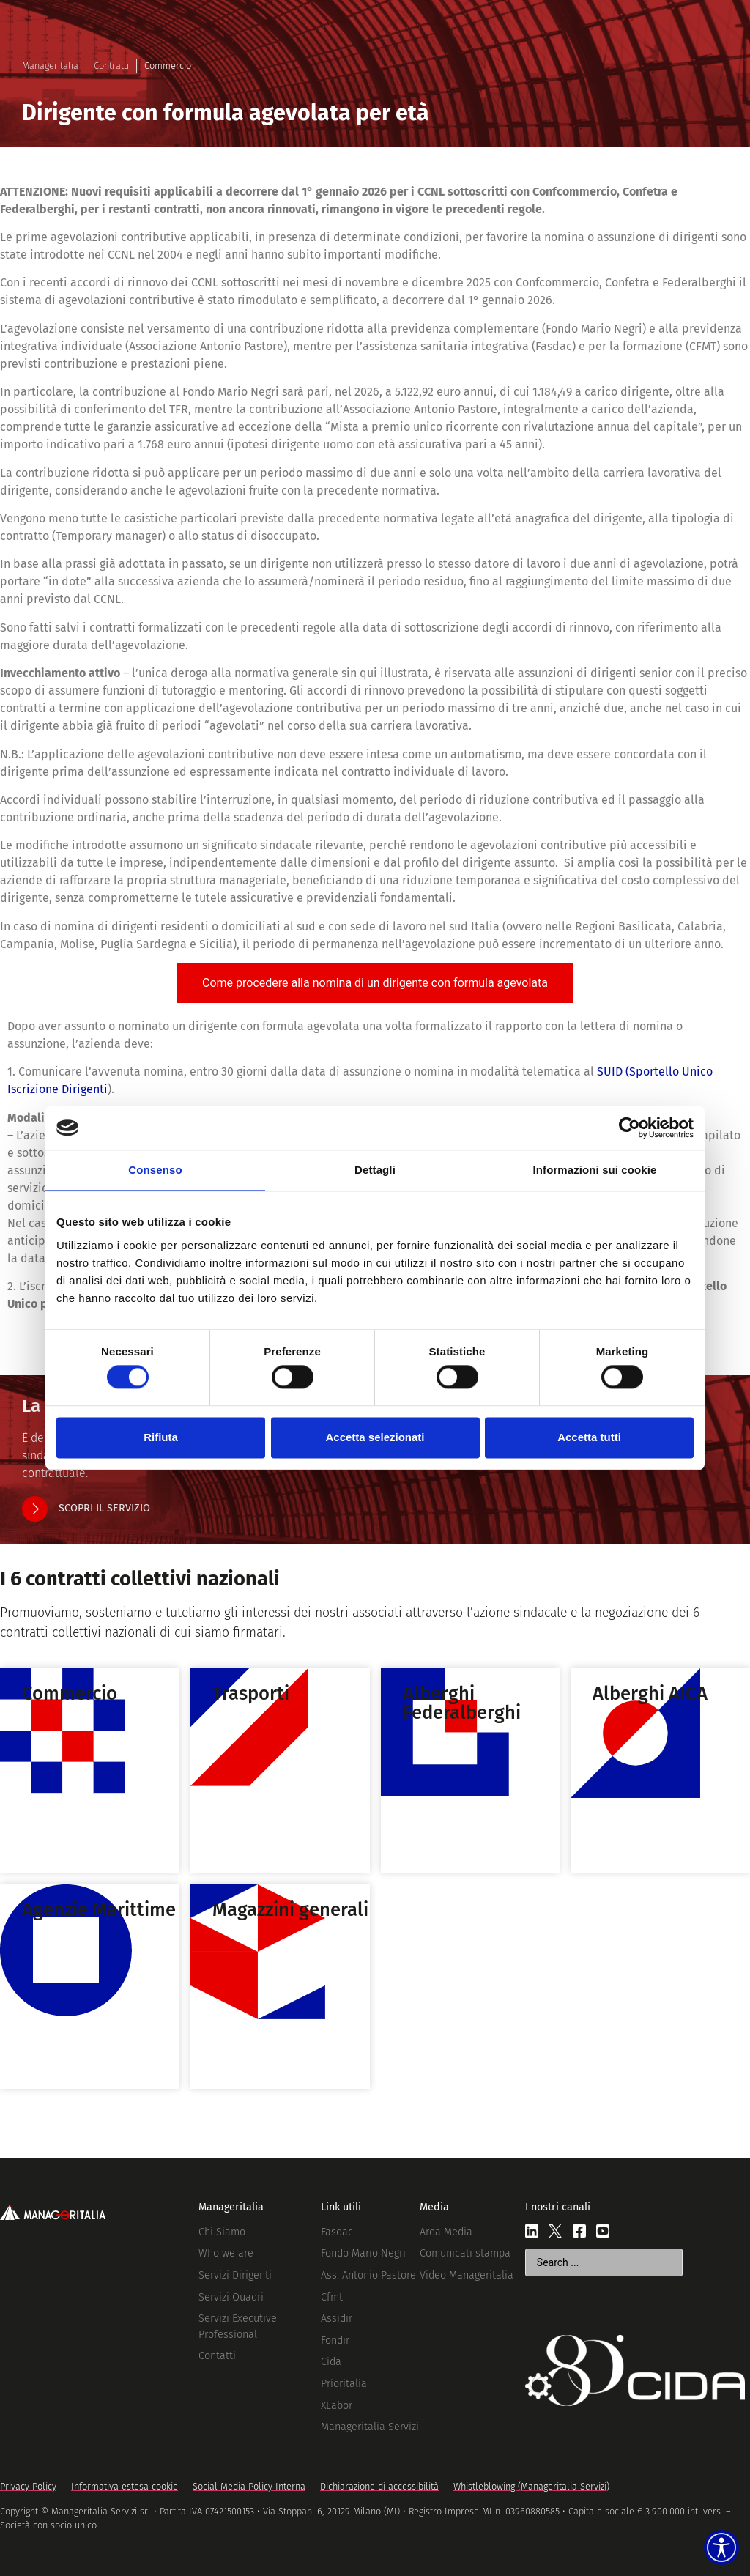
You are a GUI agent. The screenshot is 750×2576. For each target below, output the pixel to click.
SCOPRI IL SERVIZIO (104, 1508)
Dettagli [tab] (375, 1169)
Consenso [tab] (155, 1169)
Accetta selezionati (374, 1437)
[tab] (375, 983)
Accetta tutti (589, 1437)
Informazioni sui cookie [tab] (595, 1169)
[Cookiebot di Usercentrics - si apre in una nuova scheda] (629, 1128)
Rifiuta (161, 1437)
